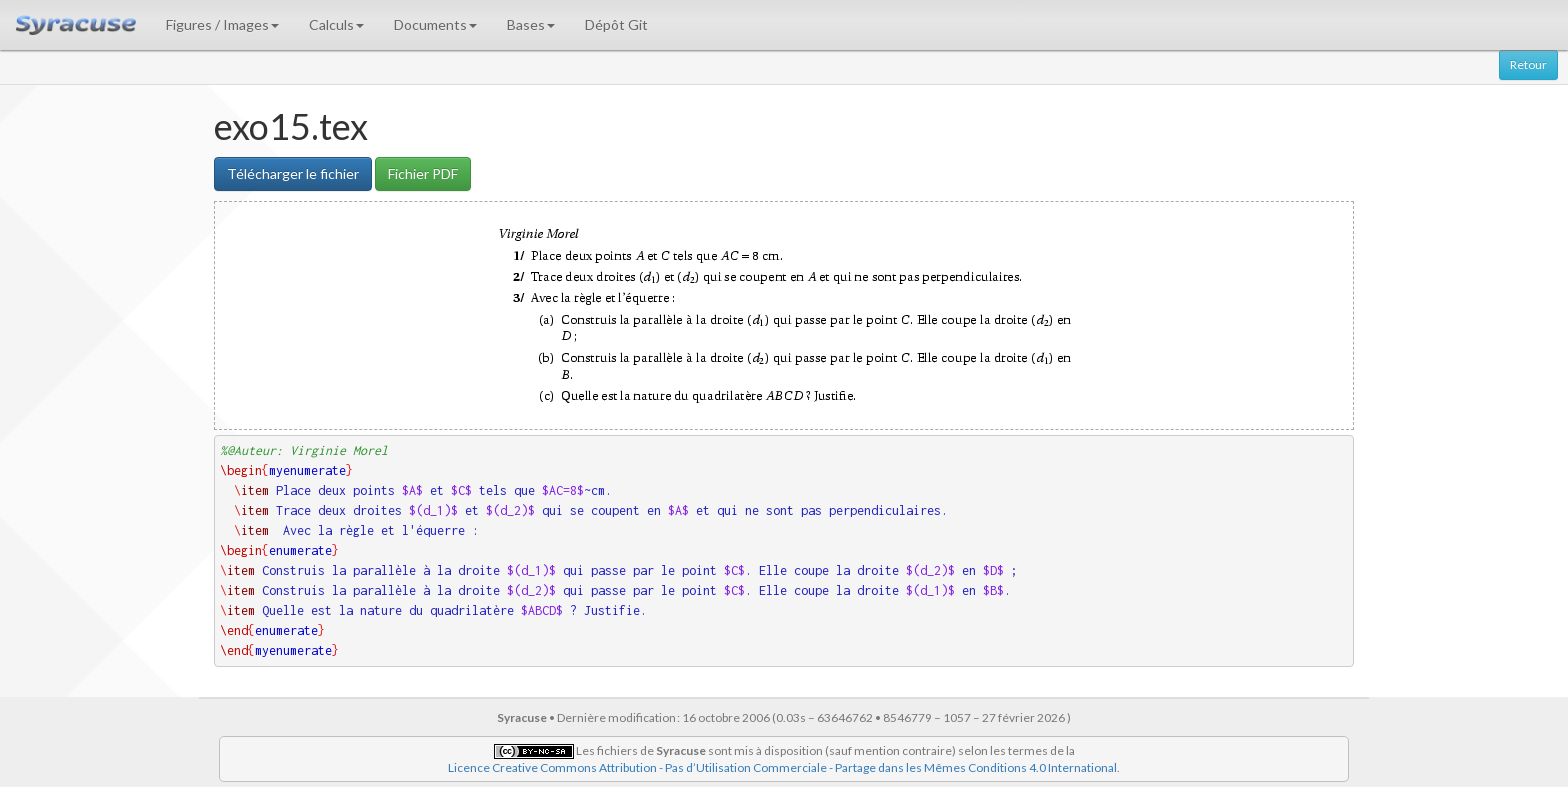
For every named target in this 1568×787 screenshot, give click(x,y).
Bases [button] (531, 24)
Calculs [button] (336, 24)
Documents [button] (435, 24)
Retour (1528, 64)
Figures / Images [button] (222, 24)
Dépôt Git (616, 24)
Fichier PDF (423, 173)
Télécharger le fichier (293, 173)
